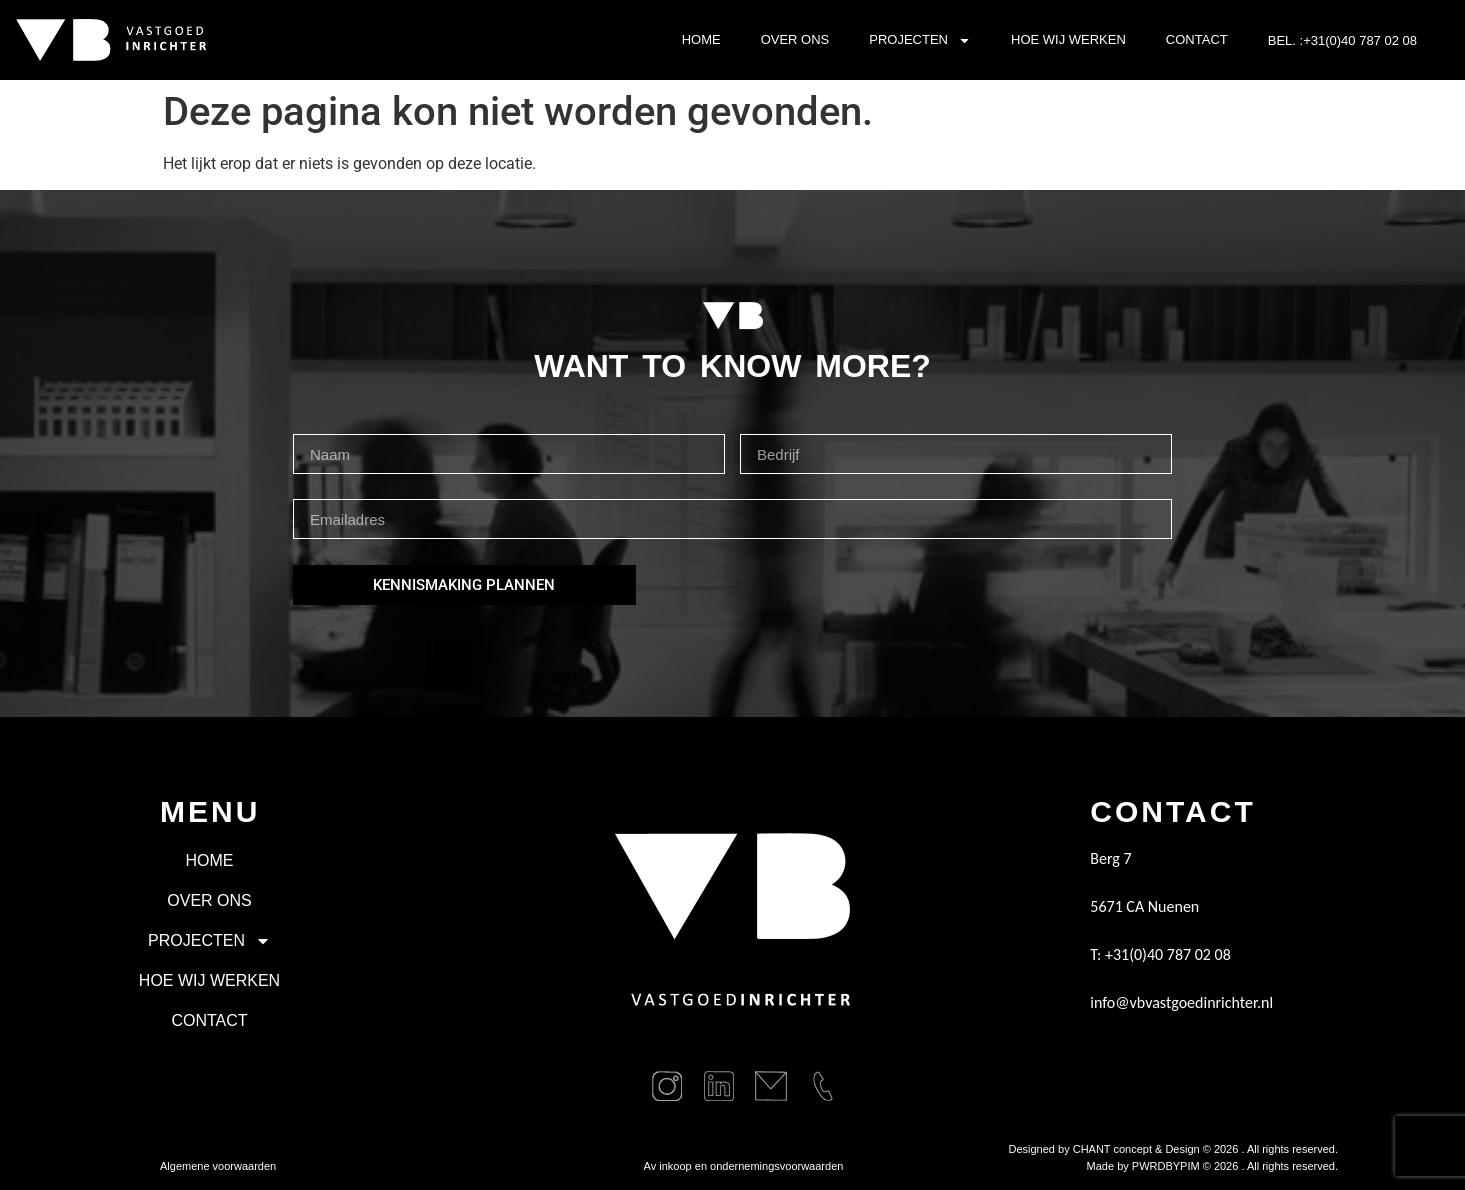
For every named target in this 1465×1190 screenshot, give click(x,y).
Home (701, 39)
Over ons (795, 39)
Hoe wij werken (1068, 39)
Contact (1197, 39)
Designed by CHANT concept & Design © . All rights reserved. (1173, 1149)
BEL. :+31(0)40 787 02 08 (1342, 40)
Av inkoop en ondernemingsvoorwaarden (744, 1166)
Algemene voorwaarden (218, 1166)
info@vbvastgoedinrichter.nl (1181, 1002)
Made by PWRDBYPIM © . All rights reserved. (1212, 1166)
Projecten (920, 40)
